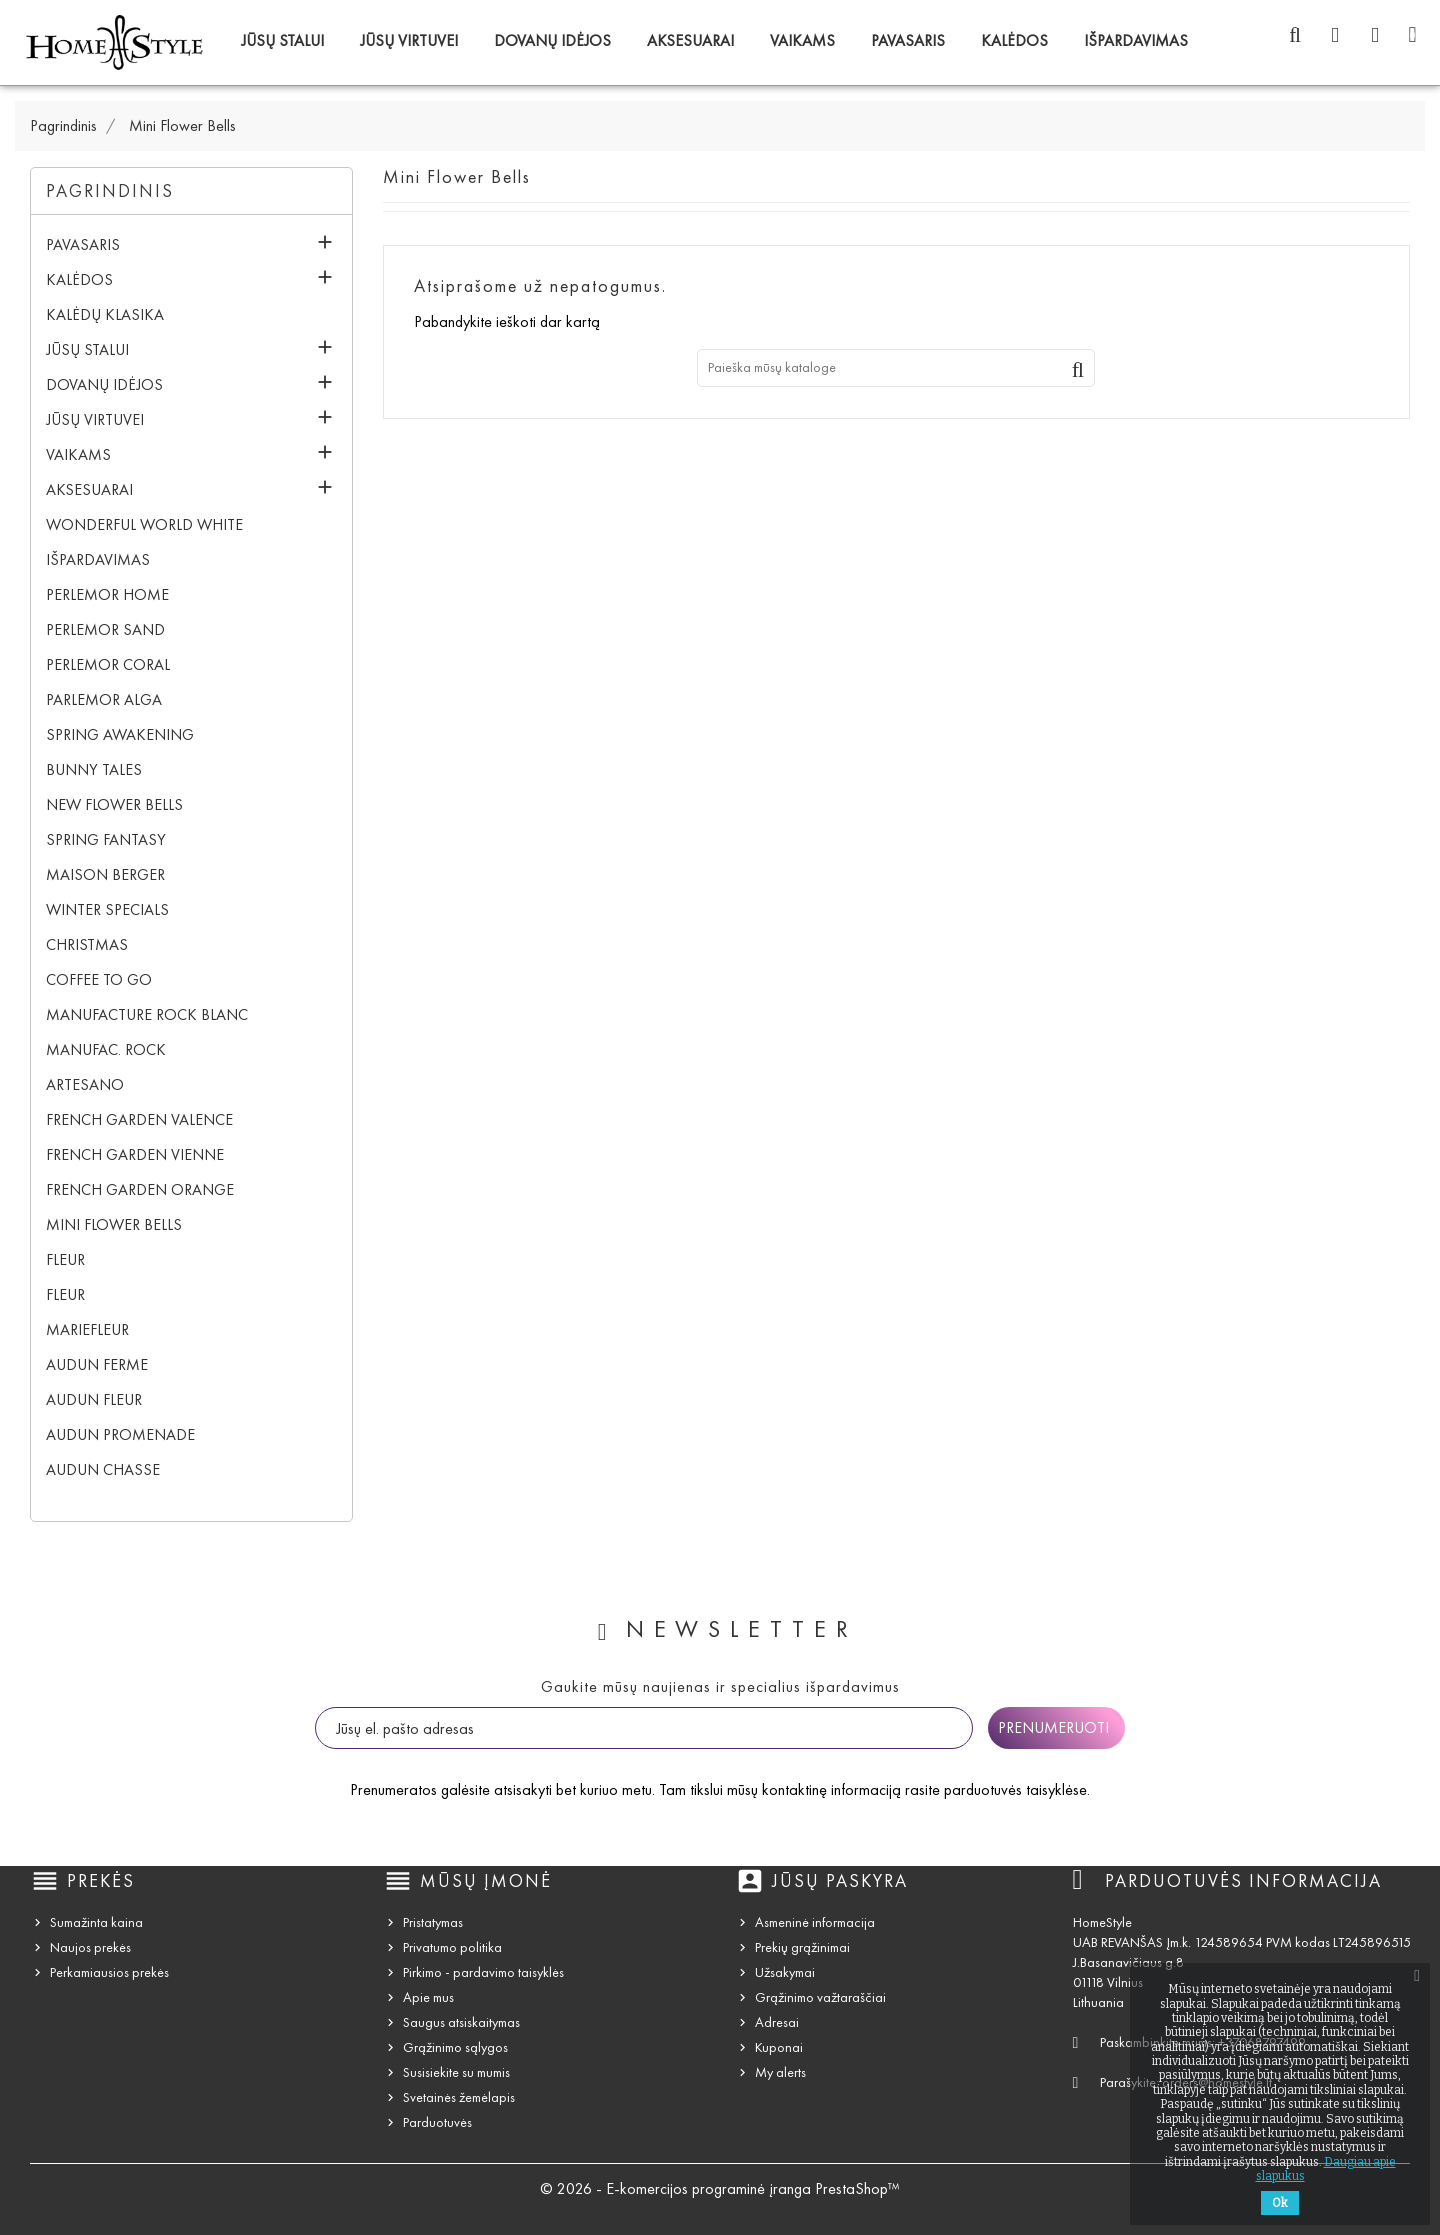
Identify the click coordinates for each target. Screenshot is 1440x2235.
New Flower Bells (114, 804)
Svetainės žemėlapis (459, 2097)
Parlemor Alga (104, 699)
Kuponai (779, 2047)
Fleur (65, 1259)
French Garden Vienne (135, 1154)
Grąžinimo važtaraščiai (820, 1997)
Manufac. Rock (106, 1049)
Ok (1280, 2203)
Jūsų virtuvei (409, 40)
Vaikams (802, 40)
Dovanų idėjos (552, 40)
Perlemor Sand (105, 629)
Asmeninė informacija (815, 1922)
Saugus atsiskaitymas (461, 2022)
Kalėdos (1014, 40)
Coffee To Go (99, 979)
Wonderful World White (144, 524)
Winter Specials (107, 909)
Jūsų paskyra (840, 1881)
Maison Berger (105, 874)
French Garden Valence (139, 1119)
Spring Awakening (120, 734)
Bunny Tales (94, 769)
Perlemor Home (107, 594)
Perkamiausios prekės (109, 1972)
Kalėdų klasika (105, 314)
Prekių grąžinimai (802, 1947)
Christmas (87, 944)
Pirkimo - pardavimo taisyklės (483, 1972)
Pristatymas (433, 1922)
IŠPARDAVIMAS (1136, 40)
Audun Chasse (103, 1469)
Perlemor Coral (108, 664)
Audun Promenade (120, 1434)
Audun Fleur (94, 1399)
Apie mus (428, 1997)
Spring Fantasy (106, 839)
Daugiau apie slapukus (1326, 2169)
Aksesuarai (690, 40)
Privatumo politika (452, 1947)
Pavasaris (908, 40)
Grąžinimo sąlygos (455, 2047)
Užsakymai (785, 1972)
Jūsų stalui (282, 40)
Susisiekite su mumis (456, 2072)
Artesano (85, 1084)
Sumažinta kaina (96, 1922)
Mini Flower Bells (114, 1224)
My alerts (780, 2072)
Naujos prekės (90, 1947)
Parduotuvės (437, 2122)
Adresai (777, 2022)
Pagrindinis (110, 191)
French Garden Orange (140, 1189)
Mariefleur (87, 1329)
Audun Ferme (97, 1364)
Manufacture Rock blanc (147, 1014)
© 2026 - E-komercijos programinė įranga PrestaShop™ (720, 2188)
